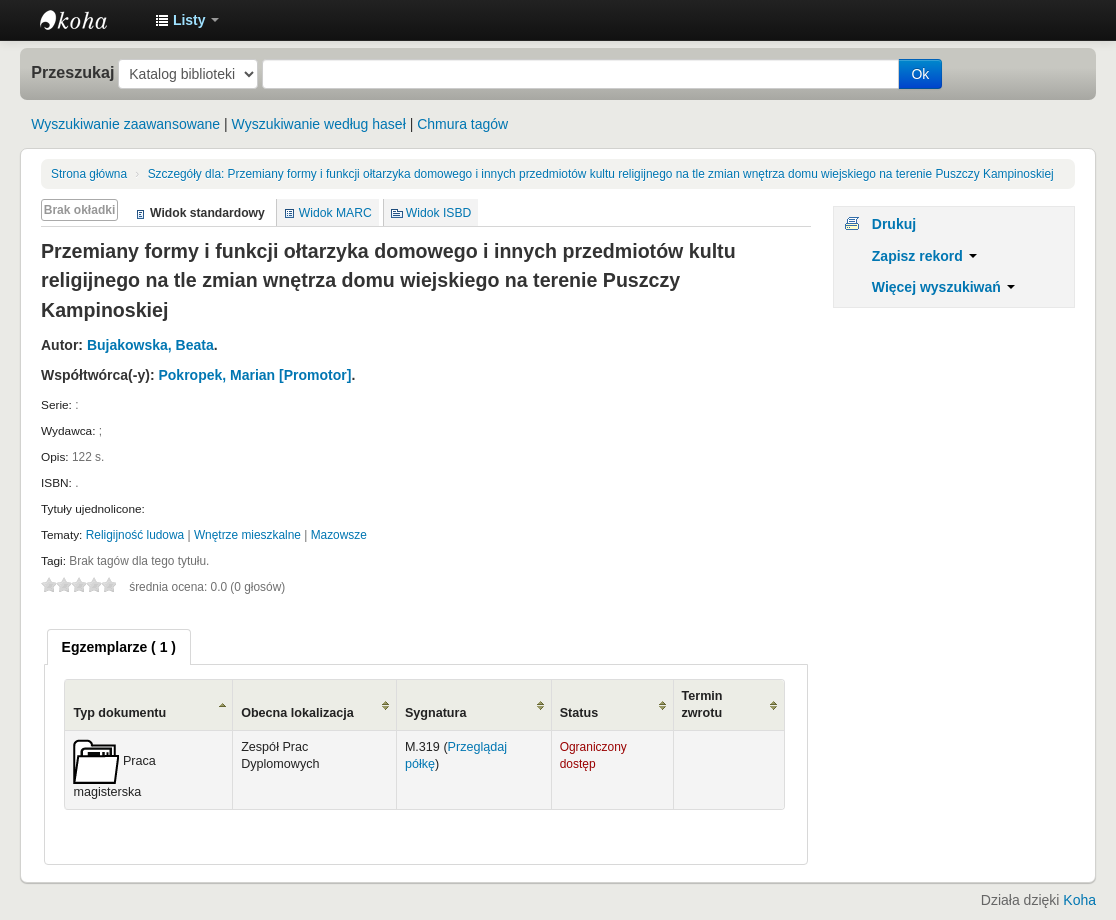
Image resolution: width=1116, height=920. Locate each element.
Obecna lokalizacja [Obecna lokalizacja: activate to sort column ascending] (297, 713)
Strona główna (89, 174)
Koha (1079, 900)
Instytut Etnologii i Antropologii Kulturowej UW (90, 20)
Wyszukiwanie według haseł (319, 124)
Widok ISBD (439, 213)
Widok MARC (335, 213)
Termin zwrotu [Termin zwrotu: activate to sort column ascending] (702, 704)
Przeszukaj (72, 72)
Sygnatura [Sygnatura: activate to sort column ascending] (436, 713)
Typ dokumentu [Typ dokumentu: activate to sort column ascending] (119, 713)
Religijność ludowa (135, 535)
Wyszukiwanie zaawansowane (125, 124)
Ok (920, 74)
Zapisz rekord (924, 256)
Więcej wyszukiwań (943, 287)
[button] (187, 20)
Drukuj (894, 224)
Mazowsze (339, 535)
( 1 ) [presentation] (119, 647)
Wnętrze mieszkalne (247, 535)
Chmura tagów (462, 124)
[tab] (119, 647)
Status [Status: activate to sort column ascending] (579, 713)
